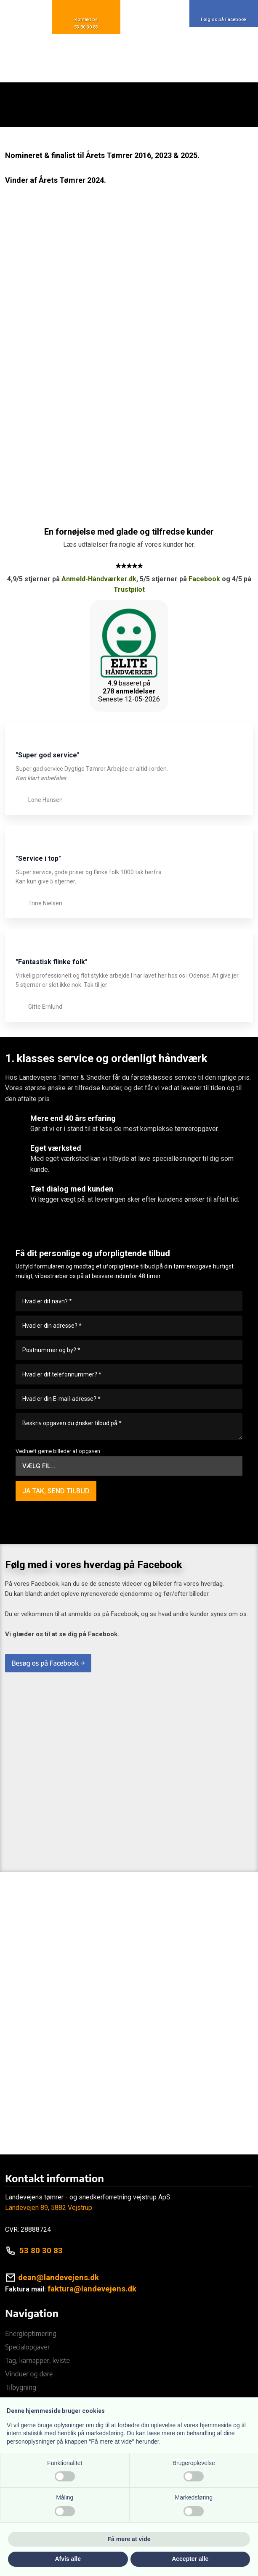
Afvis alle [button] (68, 2558)
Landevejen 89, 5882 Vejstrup (48, 2208)
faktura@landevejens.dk (92, 2289)
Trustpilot (129, 589)
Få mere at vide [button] (129, 2539)
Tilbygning (20, 2387)
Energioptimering (30, 2333)
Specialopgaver (27, 2347)
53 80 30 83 (41, 2250)
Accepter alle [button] (190, 2558)
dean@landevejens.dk (58, 2277)
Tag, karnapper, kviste (37, 2360)
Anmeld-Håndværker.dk (98, 579)
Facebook (204, 579)
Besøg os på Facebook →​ (48, 1663)
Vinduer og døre (29, 2374)
